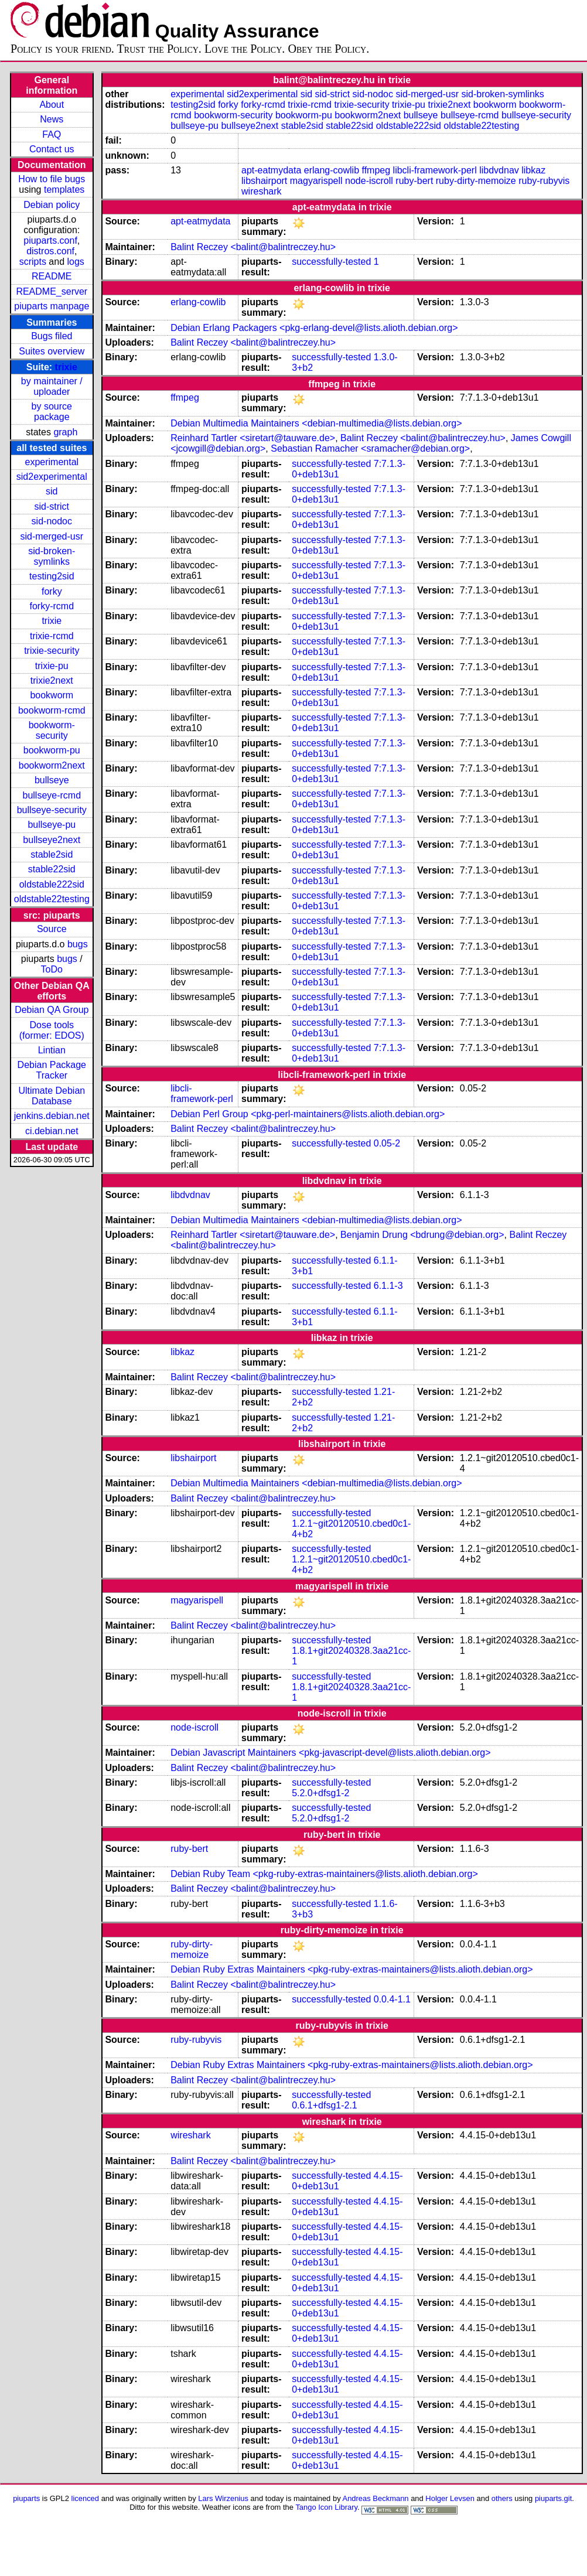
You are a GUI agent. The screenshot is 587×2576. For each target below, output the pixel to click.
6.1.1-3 (388, 1286)
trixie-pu (52, 666)
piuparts (26, 2498)
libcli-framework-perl (435, 170)
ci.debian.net (52, 1131)
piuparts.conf (50, 240)
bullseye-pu (52, 825)
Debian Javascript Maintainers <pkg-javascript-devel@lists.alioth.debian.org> (330, 1753)
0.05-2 (387, 1143)
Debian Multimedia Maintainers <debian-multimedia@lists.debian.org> (316, 423)
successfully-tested (331, 262)
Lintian (52, 1050)
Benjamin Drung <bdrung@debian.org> (422, 1235)
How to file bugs (51, 179)
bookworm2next (52, 765)
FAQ (51, 134)
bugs (77, 944)
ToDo (52, 969)
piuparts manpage (51, 306)
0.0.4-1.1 (392, 1999)
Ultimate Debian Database (51, 1096)
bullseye (52, 780)
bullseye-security (52, 810)
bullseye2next (51, 840)
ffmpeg (376, 170)
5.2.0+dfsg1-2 (320, 1793)
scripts (32, 262)
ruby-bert (414, 181)
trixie (66, 367)
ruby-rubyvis (543, 181)
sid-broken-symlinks (51, 556)
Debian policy (51, 205)
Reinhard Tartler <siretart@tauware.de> (252, 438)
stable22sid (52, 869)
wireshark (261, 191)
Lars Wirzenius (223, 2498)
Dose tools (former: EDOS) (51, 1030)
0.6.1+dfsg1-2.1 (324, 2105)
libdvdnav (499, 170)
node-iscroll (369, 181)
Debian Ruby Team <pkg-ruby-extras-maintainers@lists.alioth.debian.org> (324, 1874)
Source (52, 929)
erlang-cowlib (331, 170)
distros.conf (50, 251)
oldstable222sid (51, 884)
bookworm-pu (51, 750)
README (51, 276)
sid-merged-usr (51, 536)
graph (65, 432)
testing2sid (51, 576)
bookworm (51, 695)
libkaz (533, 170)
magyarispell (316, 181)
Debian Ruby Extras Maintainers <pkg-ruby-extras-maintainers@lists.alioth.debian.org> (351, 1969)
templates (64, 190)
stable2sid (51, 854)
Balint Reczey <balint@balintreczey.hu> (253, 247)
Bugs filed (51, 336)
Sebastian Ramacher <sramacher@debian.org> (370, 448)
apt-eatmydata (271, 170)
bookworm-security (52, 730)
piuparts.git (553, 2498)
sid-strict (52, 506)
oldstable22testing (52, 899)
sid (51, 491)
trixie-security (51, 651)
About (51, 105)
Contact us (51, 149)
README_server (51, 291)
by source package (52, 411)
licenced (85, 2498)
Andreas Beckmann (376, 2498)
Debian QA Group (51, 1010)
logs (75, 262)
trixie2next (51, 680)
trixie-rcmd (52, 636)
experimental (52, 462)
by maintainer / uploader (52, 386)
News (51, 119)
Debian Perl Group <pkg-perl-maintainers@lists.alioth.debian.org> (307, 1114)
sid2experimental (51, 477)
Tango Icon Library (326, 2507)
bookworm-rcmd (52, 710)
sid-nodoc (52, 521)
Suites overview (51, 351)
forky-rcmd (52, 606)
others (502, 2498)
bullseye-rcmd (51, 795)
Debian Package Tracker (52, 1070)
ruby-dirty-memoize (476, 181)
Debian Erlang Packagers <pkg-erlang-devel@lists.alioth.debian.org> (314, 328)
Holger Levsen (450, 2498)
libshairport (264, 181)
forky (52, 591)
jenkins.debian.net (52, 1116)
